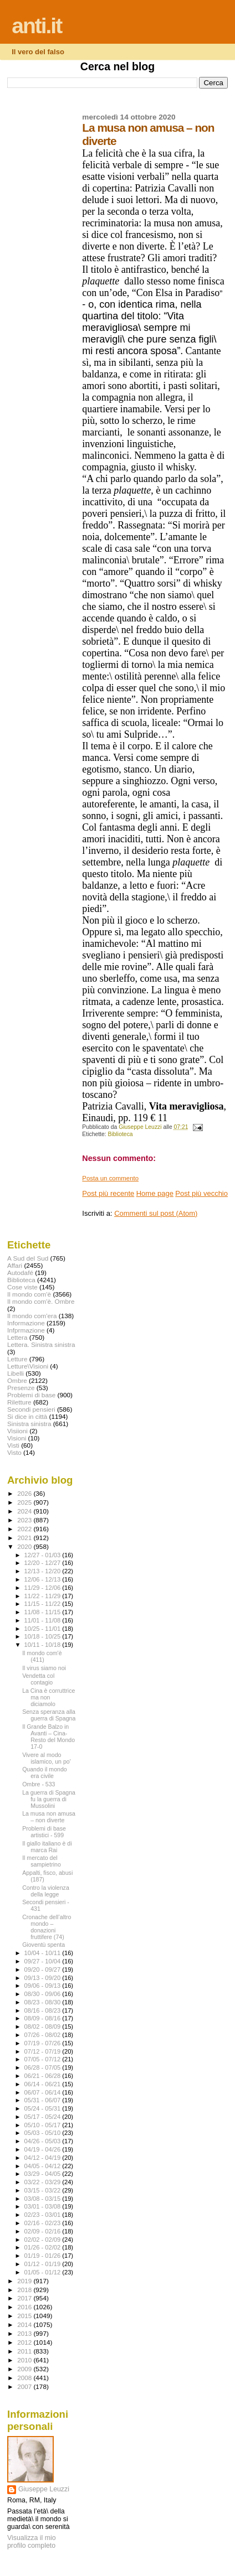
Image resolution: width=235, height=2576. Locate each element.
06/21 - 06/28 (43, 2075)
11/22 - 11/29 (43, 1596)
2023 (25, 1519)
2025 (25, 1502)
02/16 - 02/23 (43, 2223)
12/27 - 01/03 (43, 1555)
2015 (25, 2315)
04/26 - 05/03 (43, 2141)
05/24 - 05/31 (43, 2108)
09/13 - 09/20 (43, 1977)
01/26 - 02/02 (43, 2247)
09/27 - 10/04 (43, 1961)
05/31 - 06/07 (43, 2100)
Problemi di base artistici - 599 (44, 1831)
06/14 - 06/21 (43, 2084)
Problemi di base (31, 1394)
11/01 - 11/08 (43, 1620)
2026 (25, 1493)
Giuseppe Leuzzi (43, 2489)
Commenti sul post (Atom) (155, 1213)
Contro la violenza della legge (45, 1891)
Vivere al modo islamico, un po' (46, 1758)
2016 (25, 2306)
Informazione (26, 1322)
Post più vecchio (201, 1193)
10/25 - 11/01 (43, 1628)
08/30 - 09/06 (43, 1994)
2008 (25, 2377)
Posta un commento (110, 1178)
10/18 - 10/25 (43, 1636)
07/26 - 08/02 (43, 2034)
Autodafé (20, 1272)
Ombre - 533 (38, 1784)
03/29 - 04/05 (43, 2173)
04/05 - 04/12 (43, 2166)
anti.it (37, 26)
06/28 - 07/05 (43, 2067)
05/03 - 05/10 (43, 2132)
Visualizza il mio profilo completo (31, 2541)
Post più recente (108, 1193)
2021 (25, 1537)
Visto (14, 1452)
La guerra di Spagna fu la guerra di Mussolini (48, 1799)
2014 (25, 2324)
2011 (25, 2351)
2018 (25, 2289)
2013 (25, 2333)
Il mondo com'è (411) (42, 1656)
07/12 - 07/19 (43, 2051)
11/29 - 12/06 (43, 1587)
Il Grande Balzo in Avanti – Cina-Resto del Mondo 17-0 (48, 1736)
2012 (25, 2342)
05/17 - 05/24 (43, 2116)
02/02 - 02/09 (43, 2239)
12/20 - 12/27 (43, 1562)
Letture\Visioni (27, 1366)
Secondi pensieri (31, 1409)
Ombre (17, 1380)
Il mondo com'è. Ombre (40, 1301)
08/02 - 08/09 (43, 2026)
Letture (17, 1358)
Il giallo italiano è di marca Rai (46, 1846)
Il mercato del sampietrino (41, 1861)
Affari (14, 1265)
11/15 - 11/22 (43, 1603)
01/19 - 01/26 (43, 2255)
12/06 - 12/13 (43, 1579)
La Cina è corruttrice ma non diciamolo (48, 1697)
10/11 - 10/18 (43, 1644)
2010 (25, 2360)
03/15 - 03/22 (43, 2190)
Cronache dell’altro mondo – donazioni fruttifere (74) (46, 1927)
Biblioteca (120, 1134)
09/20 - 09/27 (43, 1969)
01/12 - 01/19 (43, 2264)
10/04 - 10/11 (43, 1953)
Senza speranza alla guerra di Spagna (48, 1715)
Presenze (21, 1387)
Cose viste (22, 1286)
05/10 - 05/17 (43, 2125)
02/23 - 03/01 (43, 2214)
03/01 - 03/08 (43, 2206)
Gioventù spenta (43, 1944)
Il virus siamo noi (44, 1668)
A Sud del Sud (27, 1258)
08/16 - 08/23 (43, 2010)
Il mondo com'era (32, 1315)
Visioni (16, 1438)
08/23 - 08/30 (43, 2002)
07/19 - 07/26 (43, 2043)
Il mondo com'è (29, 1294)
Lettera (17, 1337)
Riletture (19, 1402)
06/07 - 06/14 (43, 2092)
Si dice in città (27, 1416)
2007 (25, 2386)
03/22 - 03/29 (43, 2182)
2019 (25, 2280)
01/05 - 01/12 (43, 2272)
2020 (25, 1546)
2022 (25, 1528)
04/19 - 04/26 (43, 2149)
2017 (25, 2298)
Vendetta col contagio (38, 1679)
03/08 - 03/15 (43, 2198)
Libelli (15, 1373)
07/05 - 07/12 (43, 2059)
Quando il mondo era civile (44, 1772)
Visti (13, 1445)
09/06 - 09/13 (43, 1985)
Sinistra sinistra (29, 1423)
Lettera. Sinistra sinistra (41, 1344)
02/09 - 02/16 (43, 2231)
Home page (154, 1193)
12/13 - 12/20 (43, 1571)
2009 (25, 2368)
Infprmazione (26, 1330)
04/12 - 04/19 (43, 2157)
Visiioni (17, 1430)
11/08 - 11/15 (43, 1612)
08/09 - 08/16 (43, 2018)
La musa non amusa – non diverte (48, 1816)
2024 (25, 1511)
